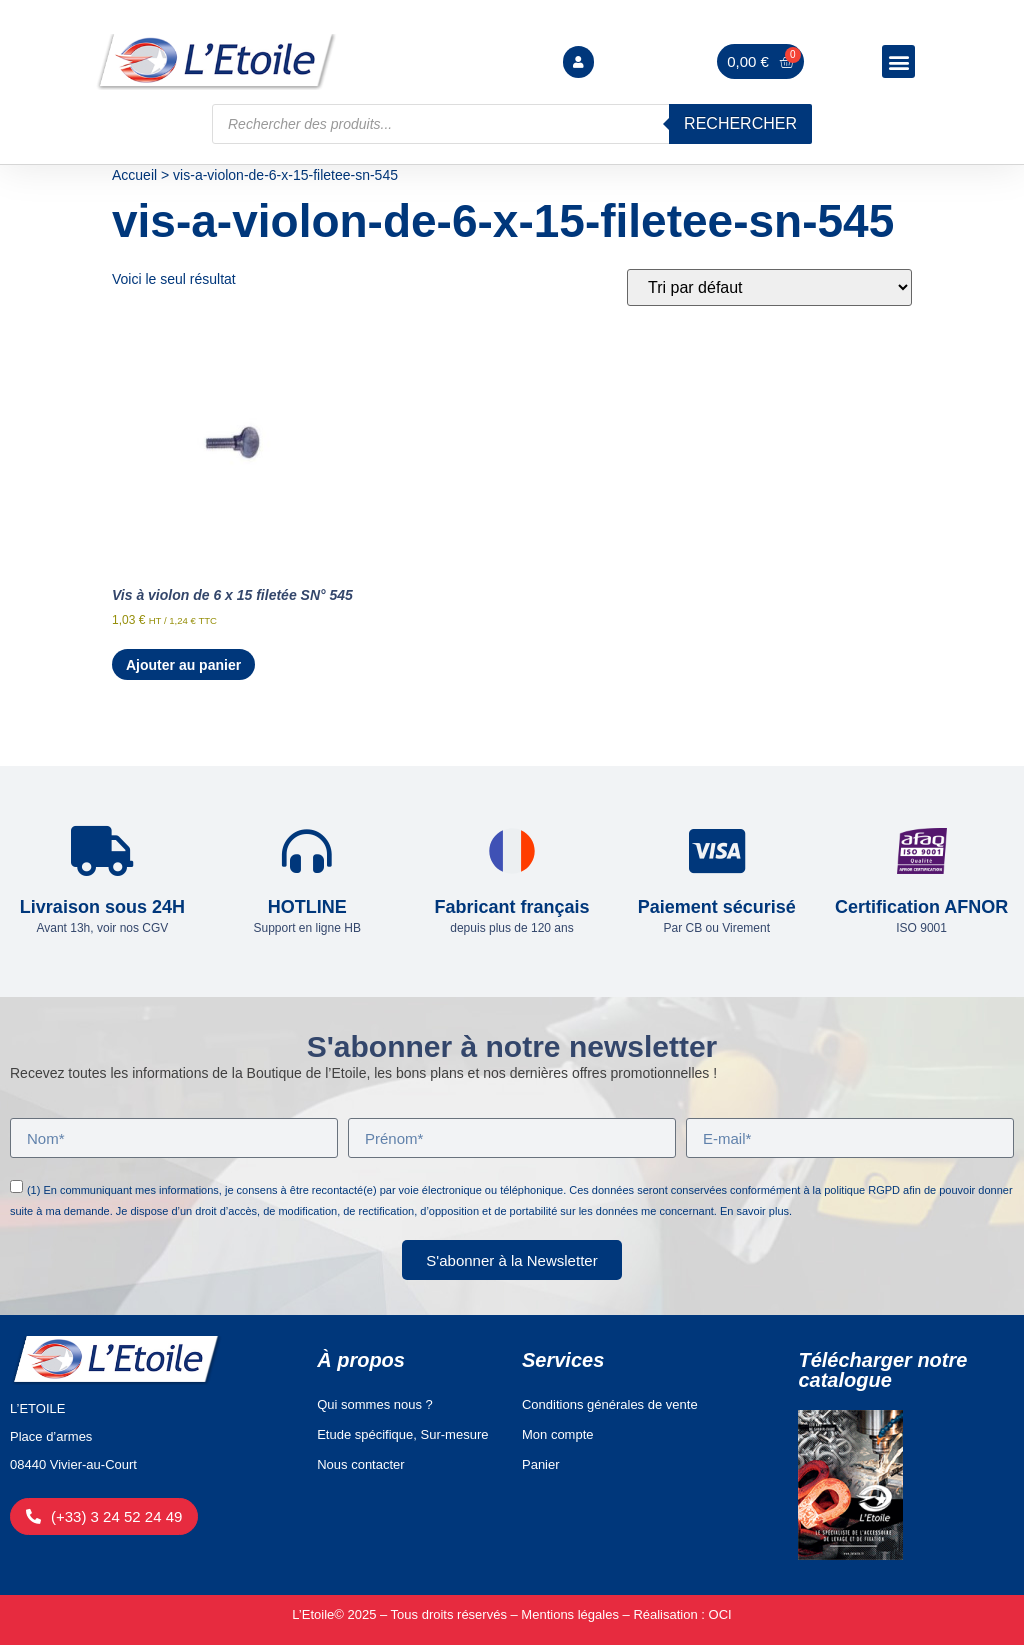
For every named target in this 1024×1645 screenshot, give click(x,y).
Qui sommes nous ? (375, 1404)
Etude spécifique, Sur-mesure (402, 1434)
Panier (541, 1464)
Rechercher (740, 123)
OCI (720, 1614)
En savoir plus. (756, 1211)
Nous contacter (360, 1464)
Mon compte (558, 1434)
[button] (898, 61)
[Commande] (769, 287)
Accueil (134, 175)
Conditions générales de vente (610, 1404)
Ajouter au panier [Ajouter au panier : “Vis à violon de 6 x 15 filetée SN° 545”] (183, 665)
